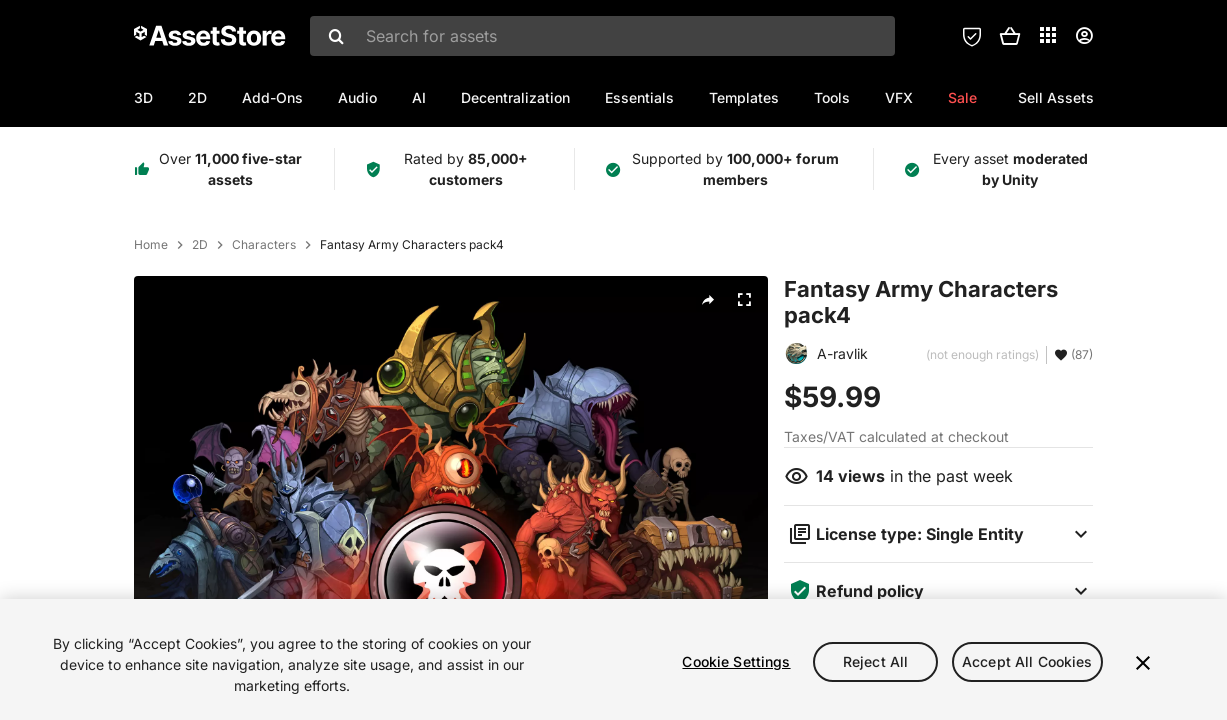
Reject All (875, 665)
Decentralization (515, 97)
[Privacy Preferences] (972, 36)
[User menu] (1084, 36)
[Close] (1143, 667)
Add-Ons (272, 97)
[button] (1010, 36)
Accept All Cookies (1027, 665)
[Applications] (1048, 35)
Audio (357, 97)
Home (151, 245)
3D (143, 97)
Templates (744, 97)
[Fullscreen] (744, 300)
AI (419, 97)
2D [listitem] (200, 245)
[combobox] (602, 36)
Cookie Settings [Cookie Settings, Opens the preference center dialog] (736, 665)
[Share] (708, 300)
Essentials (639, 97)
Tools (832, 97)
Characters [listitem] (264, 245)
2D (197, 97)
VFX (899, 97)
